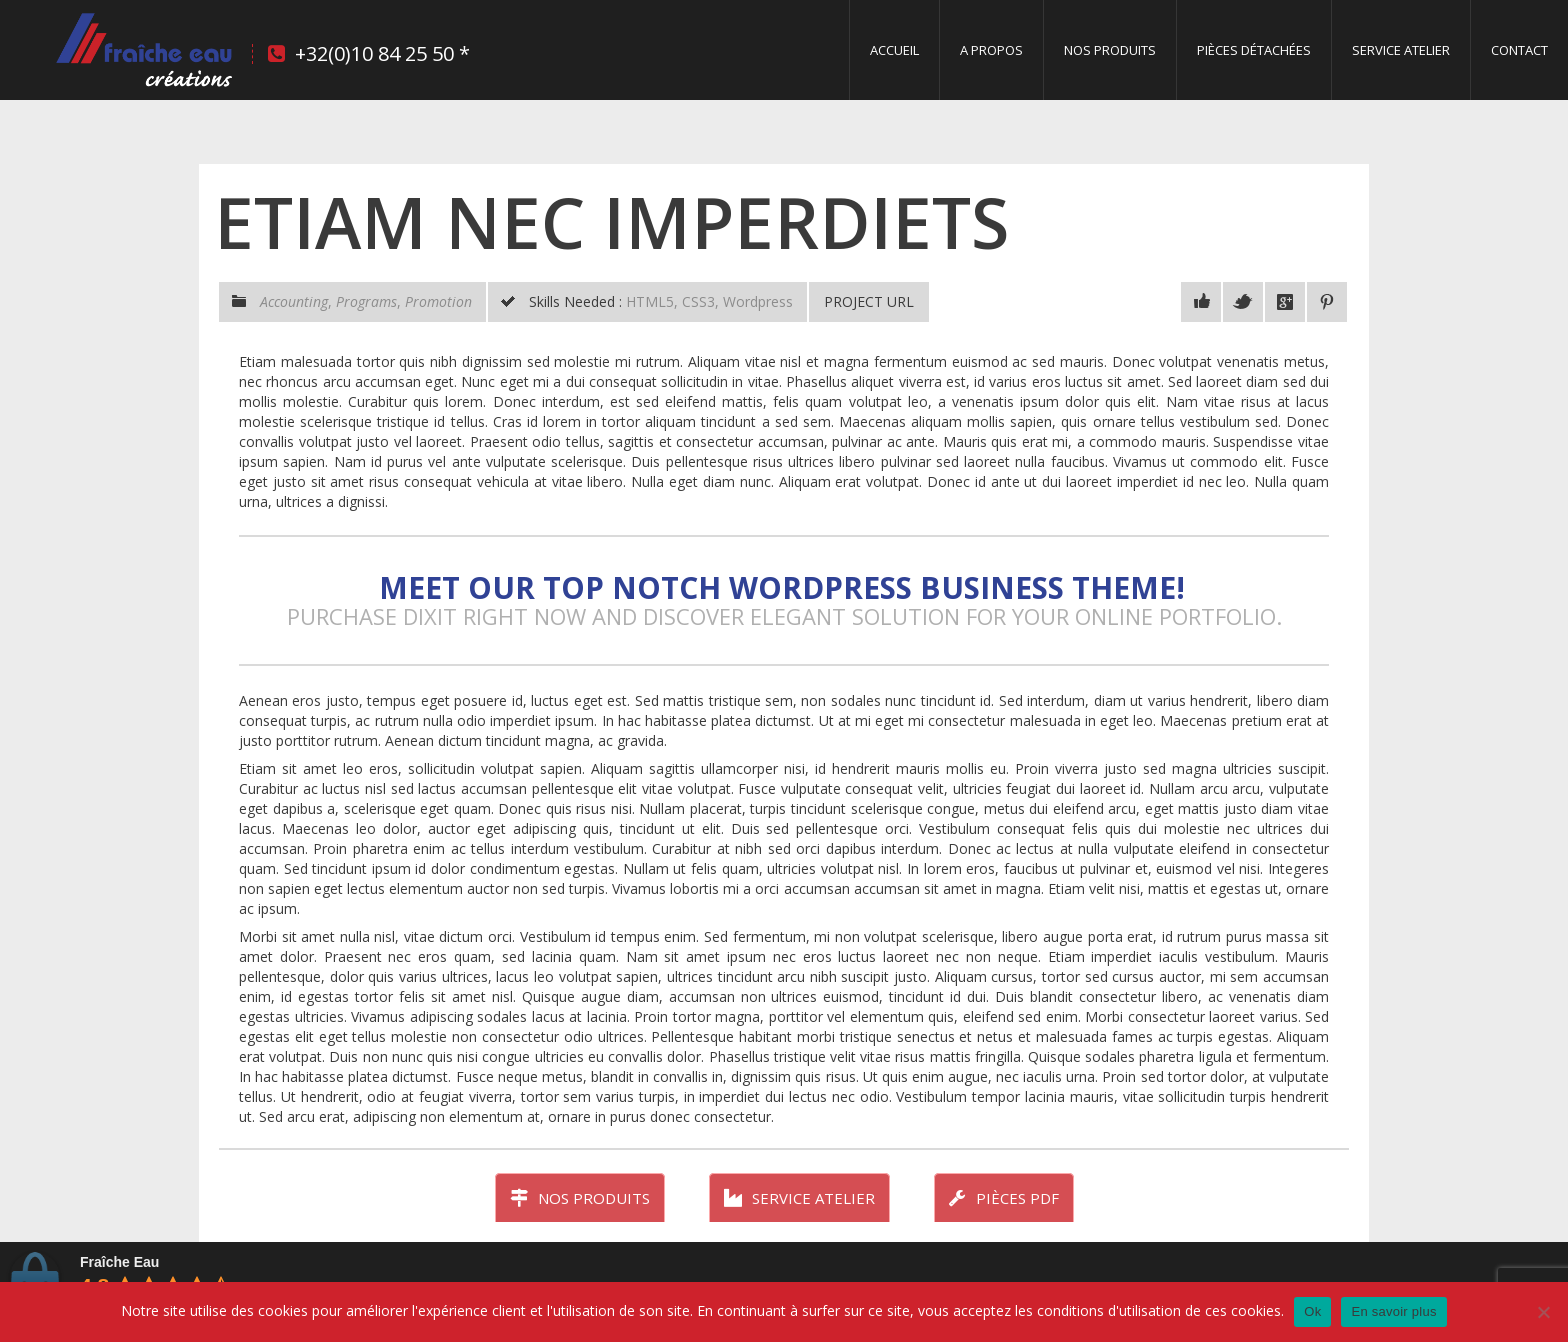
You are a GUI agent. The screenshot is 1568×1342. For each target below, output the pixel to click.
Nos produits (1110, 50)
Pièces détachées (1254, 50)
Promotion (438, 301)
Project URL (869, 301)
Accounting (294, 301)
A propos (991, 50)
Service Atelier (1401, 50)
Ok (1312, 1311)
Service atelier (799, 1198)
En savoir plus (1393, 1311)
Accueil (894, 50)
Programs (366, 301)
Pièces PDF (1004, 1198)
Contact (1519, 50)
